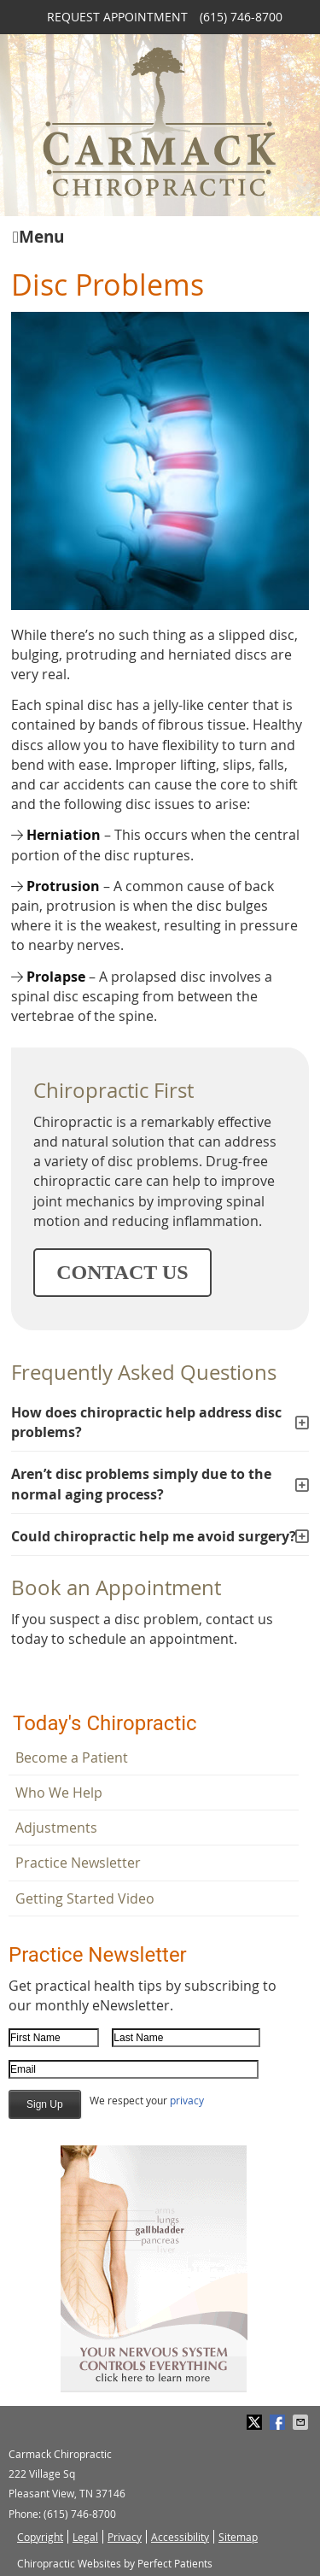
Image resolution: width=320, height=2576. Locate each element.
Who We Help (58, 1792)
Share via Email (302, 2422)
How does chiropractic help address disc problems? (146, 1422)
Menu (38, 235)
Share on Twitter (256, 2422)
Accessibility (180, 2537)
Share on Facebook (279, 2422)
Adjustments (56, 1827)
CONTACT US (122, 1272)
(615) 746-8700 (241, 17)
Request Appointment (117, 17)
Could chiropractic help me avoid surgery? (153, 1536)
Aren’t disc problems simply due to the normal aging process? (141, 1483)
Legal (85, 2537)
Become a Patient (71, 1757)
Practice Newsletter (78, 1862)
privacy (187, 2100)
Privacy (125, 2537)
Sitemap (238, 2537)
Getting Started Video (84, 1898)
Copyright (40, 2537)
